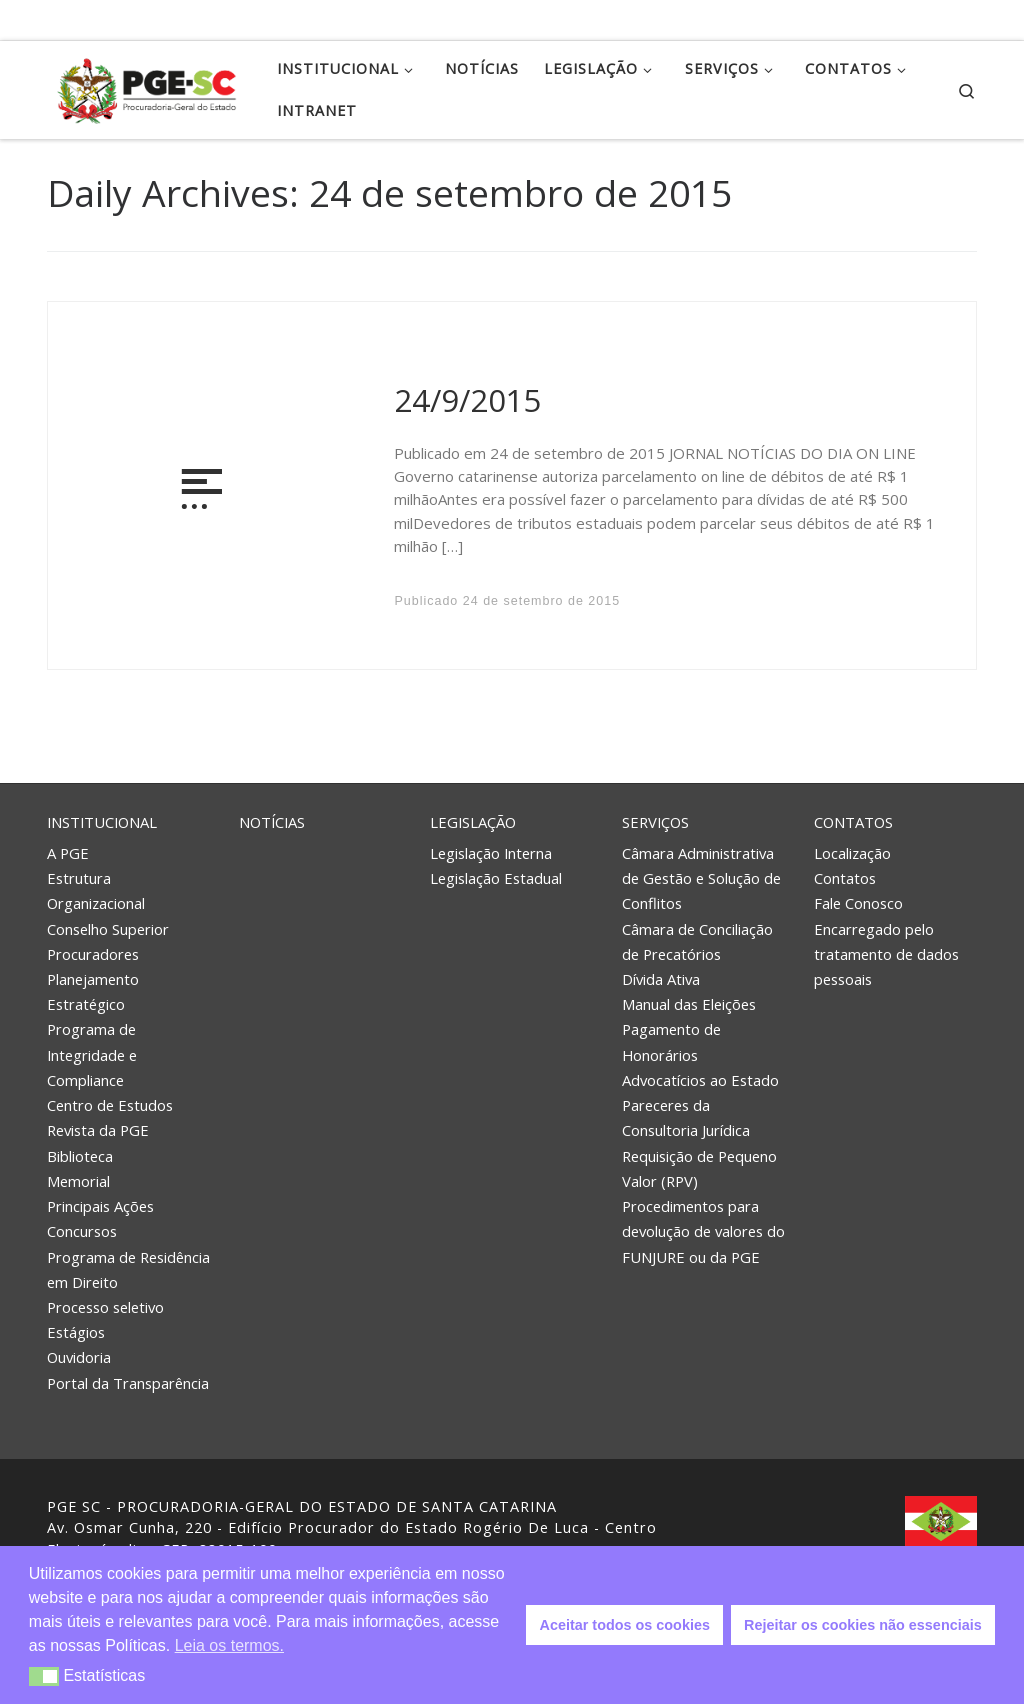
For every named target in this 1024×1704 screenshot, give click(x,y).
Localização (852, 853)
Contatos (853, 822)
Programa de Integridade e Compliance (92, 1054)
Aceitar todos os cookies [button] (625, 1625)
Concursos (82, 1231)
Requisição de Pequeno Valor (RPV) (699, 1168)
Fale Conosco (858, 903)
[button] (44, 1676)
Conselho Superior (108, 929)
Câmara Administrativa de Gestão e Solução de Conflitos (701, 878)
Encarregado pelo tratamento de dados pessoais (886, 954)
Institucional (102, 822)
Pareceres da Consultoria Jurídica (686, 1117)
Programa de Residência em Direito (128, 1269)
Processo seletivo (105, 1307)
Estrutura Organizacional (96, 890)
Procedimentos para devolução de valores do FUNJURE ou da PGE (703, 1231)
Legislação (473, 822)
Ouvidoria (79, 1357)
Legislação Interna (491, 853)
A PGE (68, 853)
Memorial (78, 1181)
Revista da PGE (98, 1130)
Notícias (272, 822)
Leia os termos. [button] (229, 1645)
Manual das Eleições (689, 1004)
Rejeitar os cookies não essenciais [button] (863, 1625)
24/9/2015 (468, 400)
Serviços (655, 822)
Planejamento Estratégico (93, 991)
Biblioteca (80, 1156)
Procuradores (93, 954)
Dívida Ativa (661, 979)
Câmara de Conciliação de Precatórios (697, 941)
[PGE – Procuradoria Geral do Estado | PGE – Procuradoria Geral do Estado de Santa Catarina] (147, 86)
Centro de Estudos (110, 1105)
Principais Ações (100, 1206)
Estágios (76, 1332)
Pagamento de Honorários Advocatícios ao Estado (700, 1054)
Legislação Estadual (496, 878)
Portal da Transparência (128, 1383)
